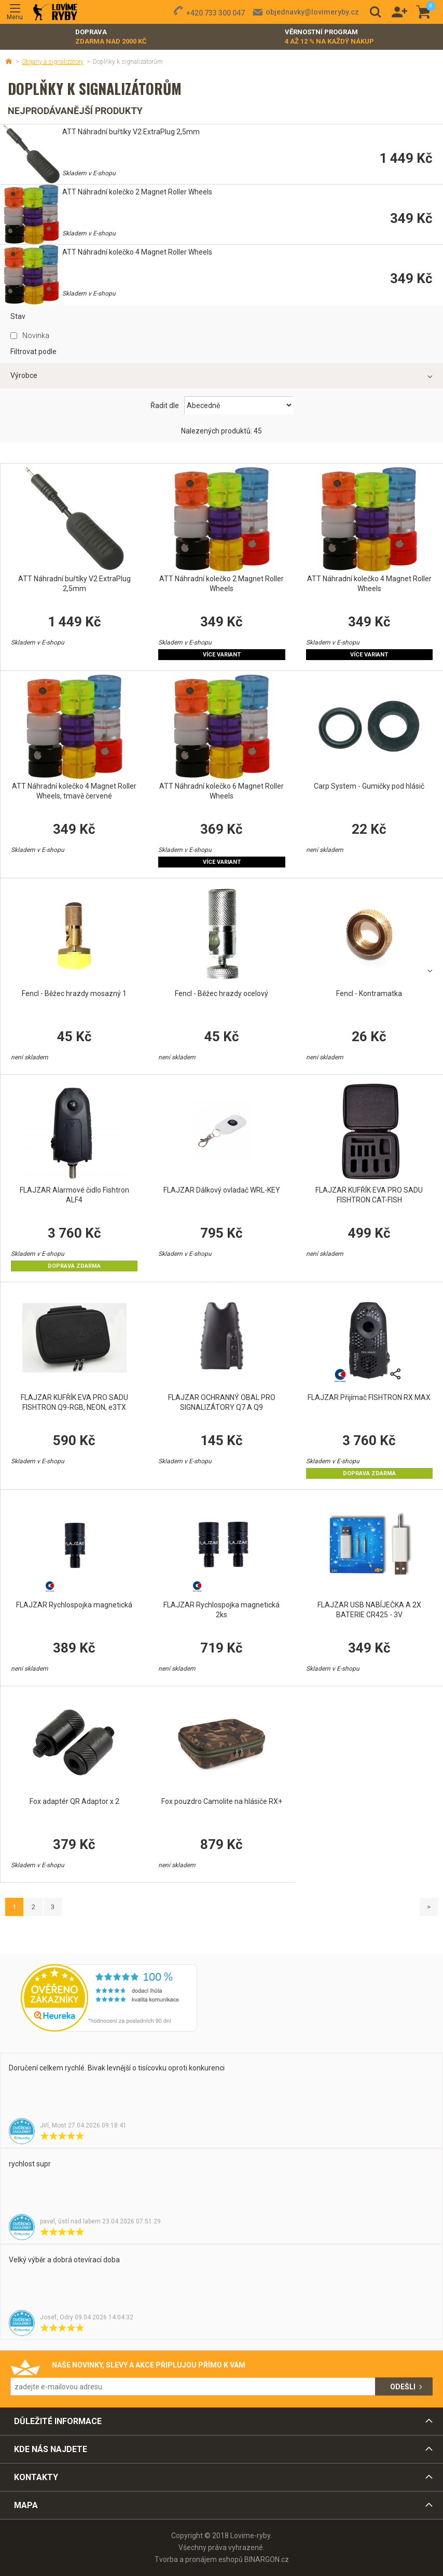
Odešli (403, 2387)
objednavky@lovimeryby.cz (312, 12)
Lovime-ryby (55, 12)
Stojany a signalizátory (53, 61)
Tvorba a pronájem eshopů (199, 2559)
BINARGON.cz (266, 2559)
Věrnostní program (329, 37)
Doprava (111, 37)
